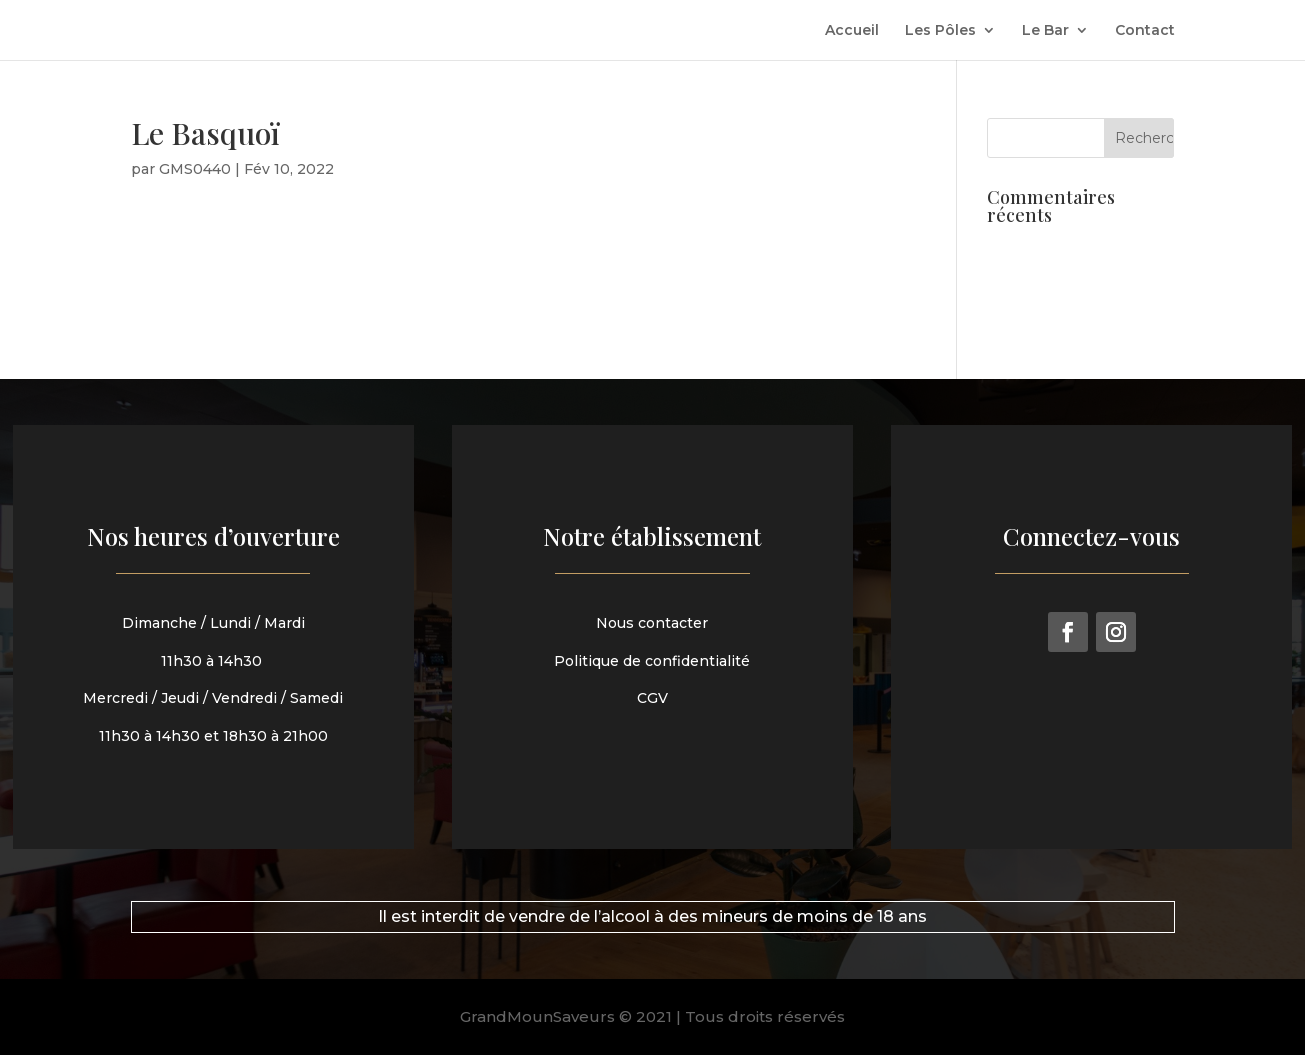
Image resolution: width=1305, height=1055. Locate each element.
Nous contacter (652, 623)
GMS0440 (195, 169)
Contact (1145, 31)
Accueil (852, 31)
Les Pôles (940, 31)
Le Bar (1045, 31)
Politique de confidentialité (653, 659)
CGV (653, 695)
